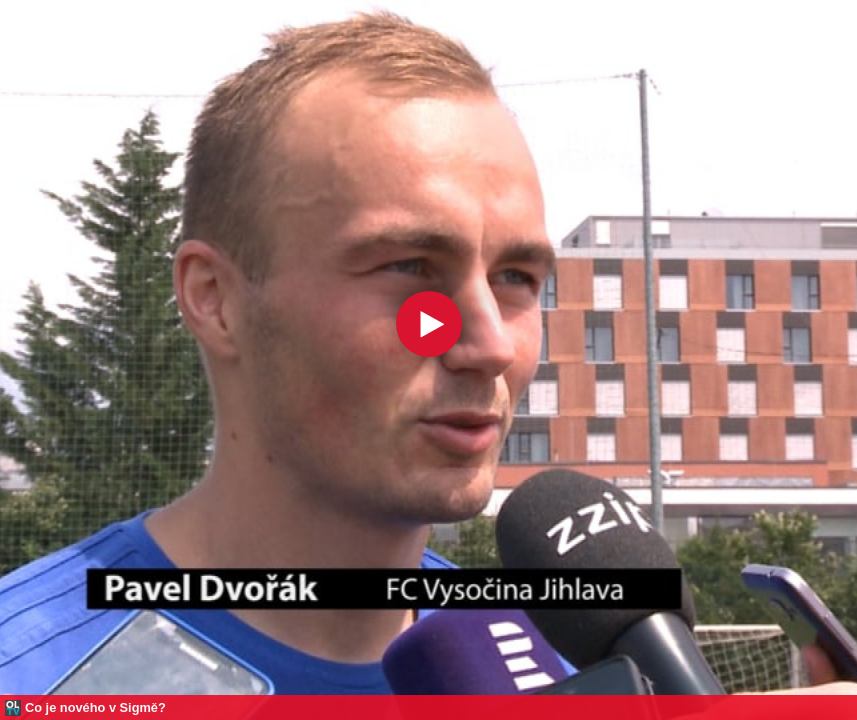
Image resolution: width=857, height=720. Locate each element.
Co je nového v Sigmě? (95, 707)
